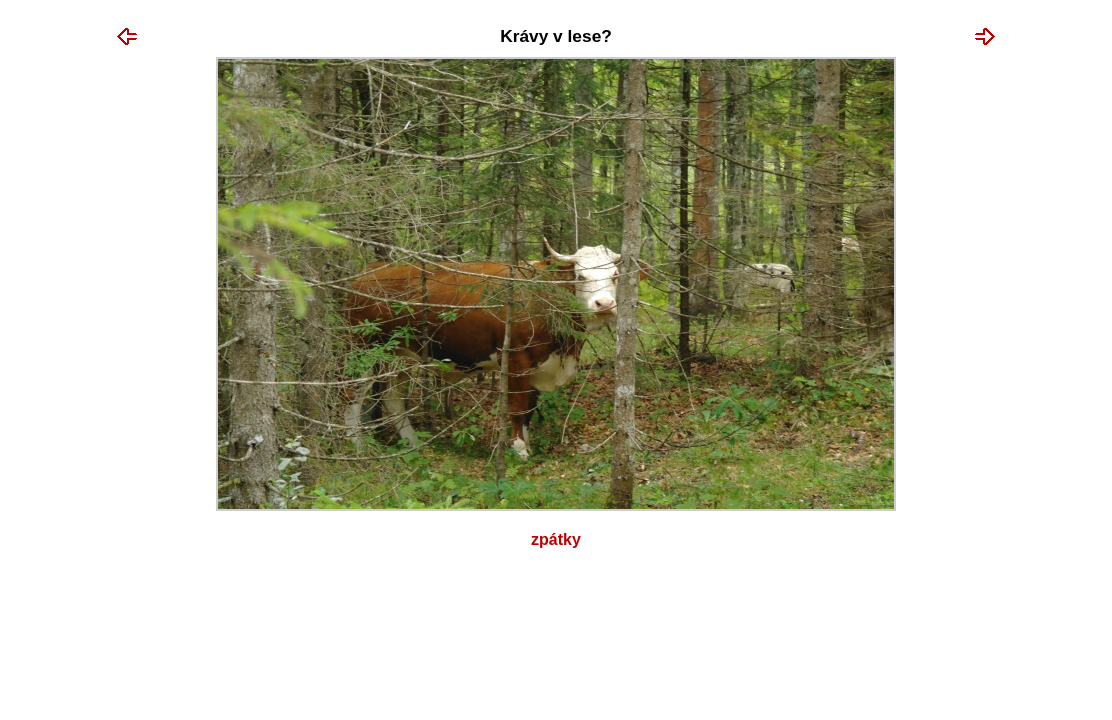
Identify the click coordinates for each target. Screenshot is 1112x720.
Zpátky (556, 539)
